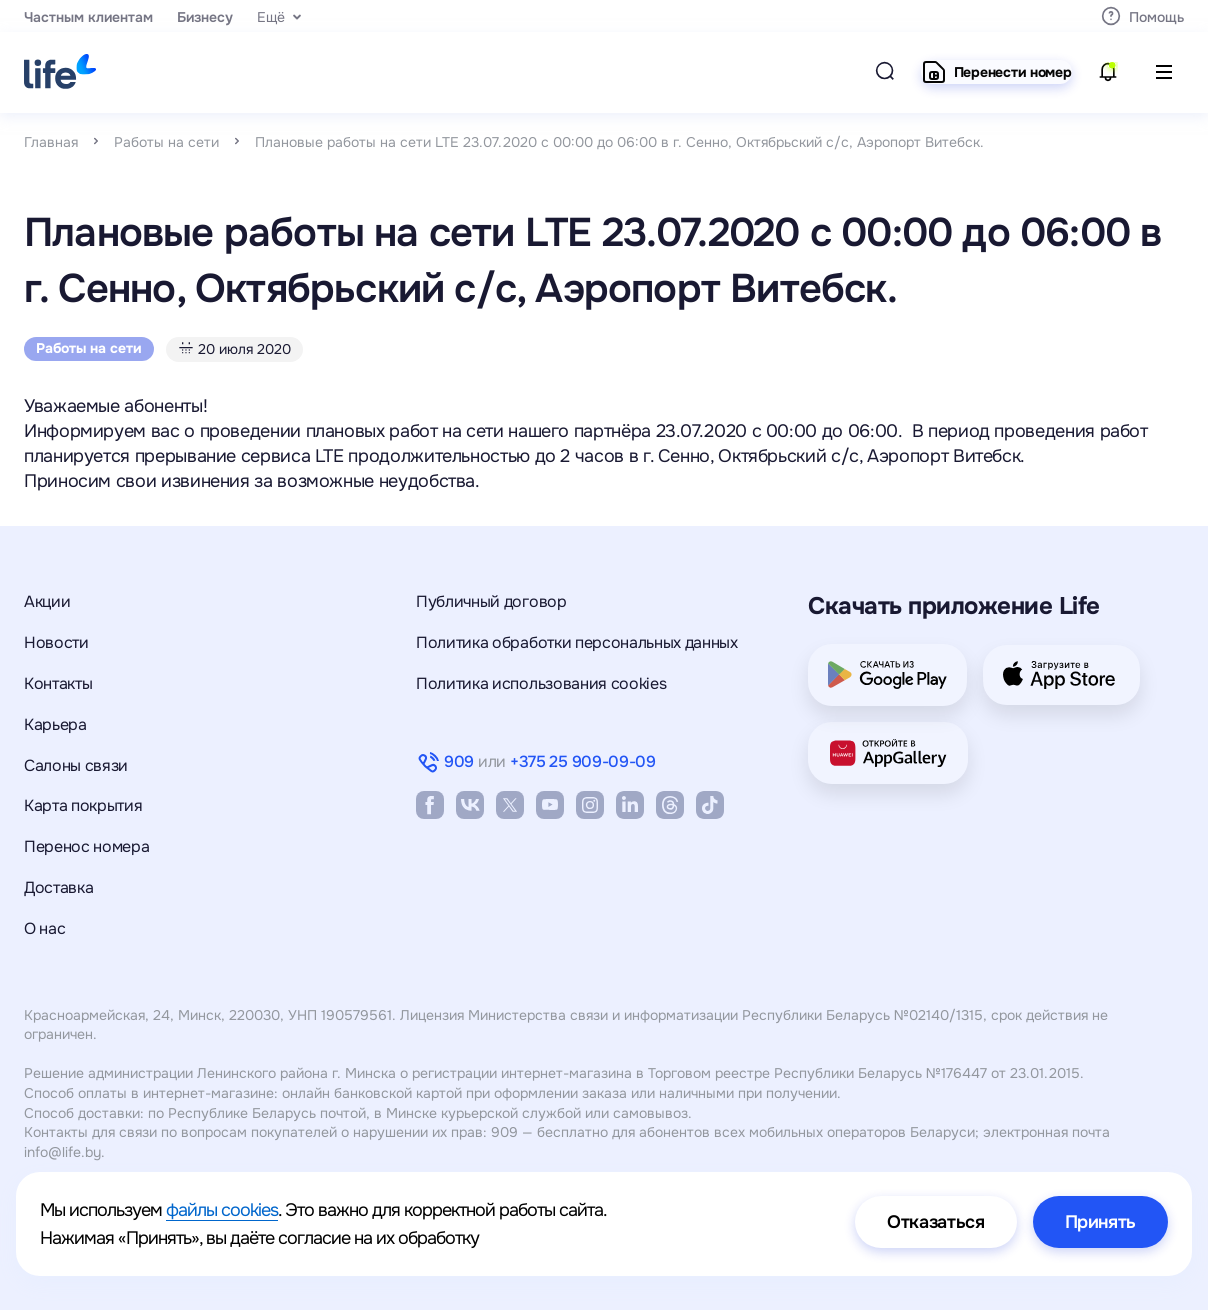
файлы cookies (222, 1210)
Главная (51, 142)
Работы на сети (166, 142)
